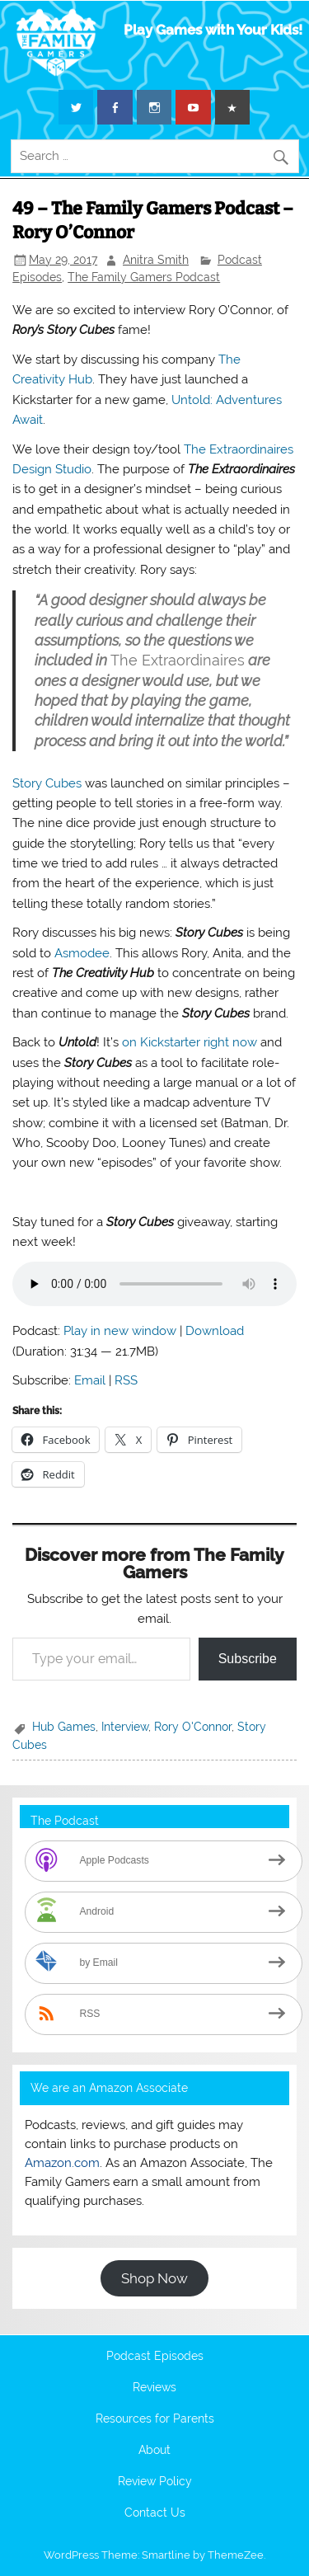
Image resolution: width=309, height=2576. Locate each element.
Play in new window (119, 1330)
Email (89, 1380)
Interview (124, 1726)
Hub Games (64, 1726)
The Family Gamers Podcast (144, 277)
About (154, 2450)
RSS (126, 1380)
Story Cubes (47, 783)
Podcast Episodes (155, 2356)
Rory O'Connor (193, 1726)
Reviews (154, 2388)
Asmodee (82, 953)
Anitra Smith (156, 259)
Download (214, 1330)
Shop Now (154, 2278)
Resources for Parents (155, 2419)
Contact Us (154, 2513)
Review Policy (155, 2482)
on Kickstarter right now (189, 1042)
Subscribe (247, 1659)
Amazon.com (62, 2162)
